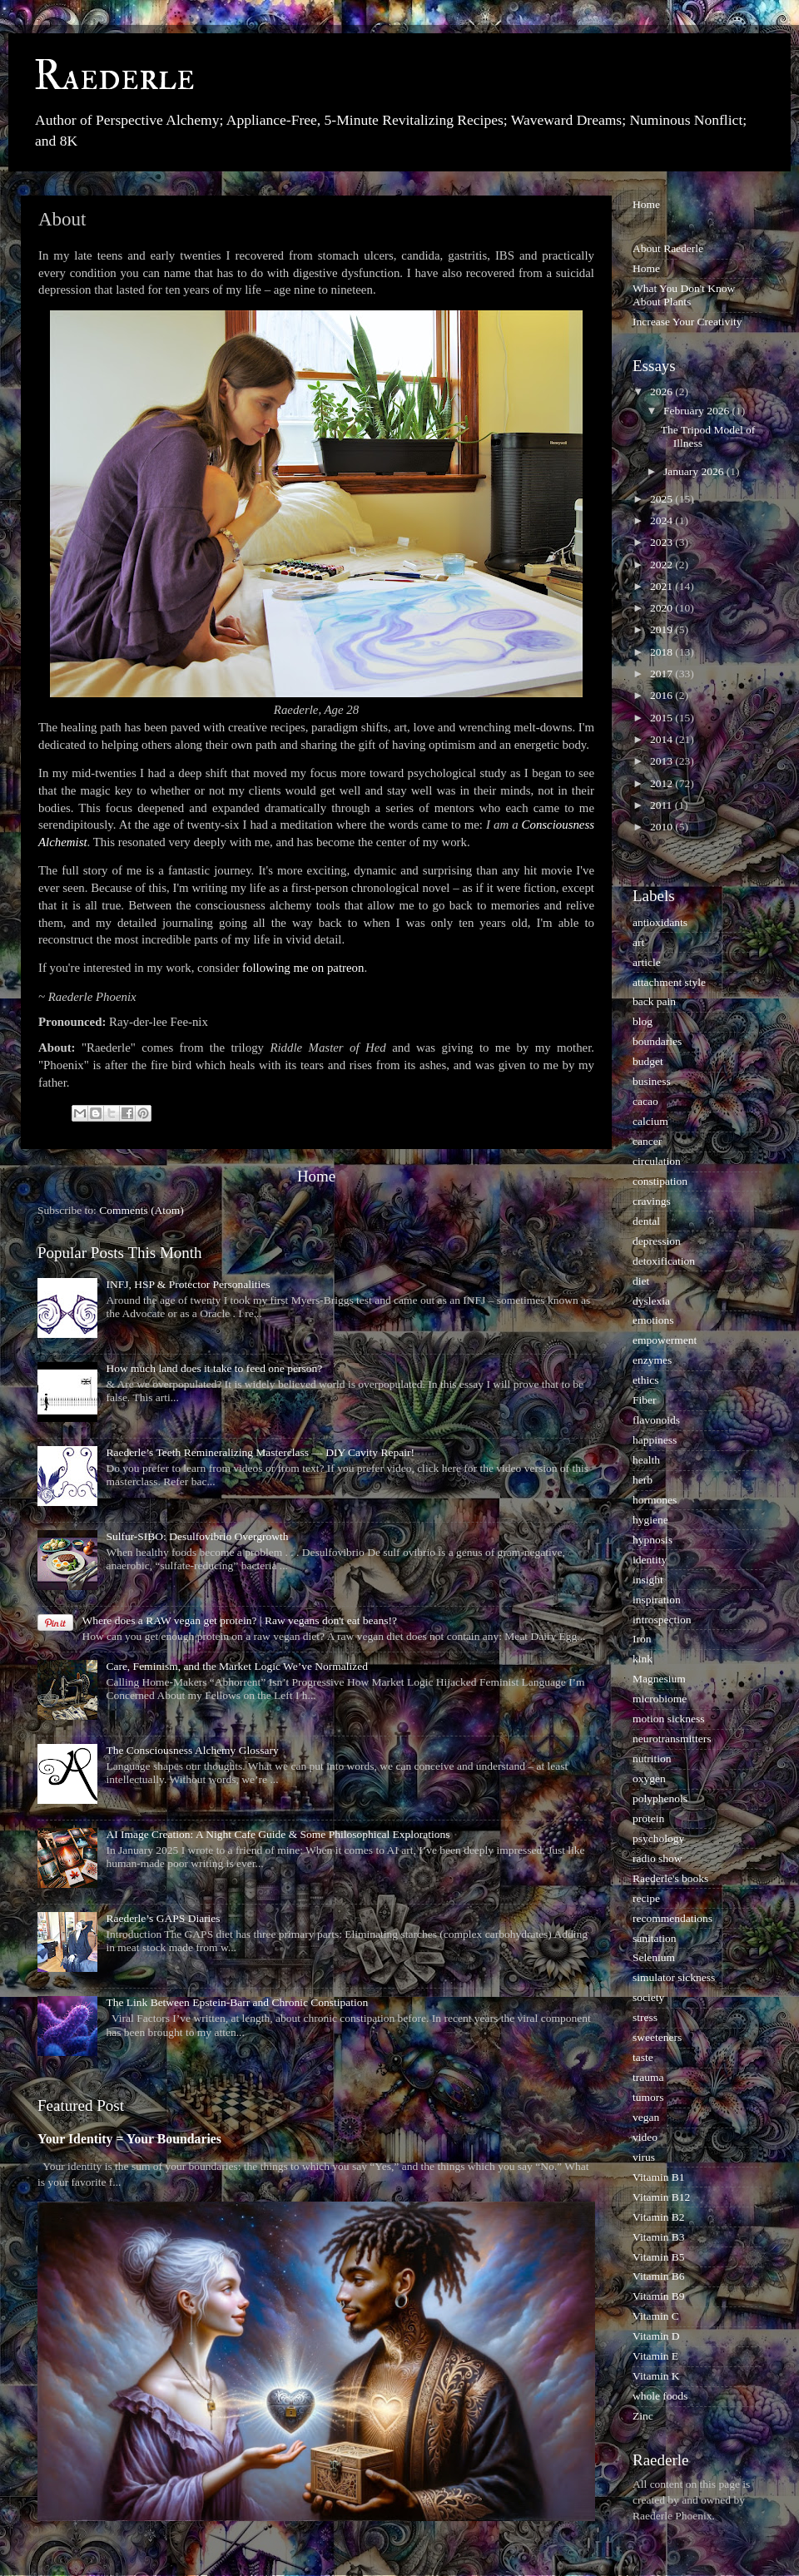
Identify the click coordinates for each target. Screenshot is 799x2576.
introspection (662, 1619)
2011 (662, 805)
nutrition (652, 1758)
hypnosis (652, 1539)
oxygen (649, 1778)
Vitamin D (656, 2336)
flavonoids (656, 1420)
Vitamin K (656, 2376)
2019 (662, 629)
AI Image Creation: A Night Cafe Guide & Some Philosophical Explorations (277, 1834)
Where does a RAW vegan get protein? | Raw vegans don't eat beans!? (239, 1620)
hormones (655, 1500)
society (648, 1997)
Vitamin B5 (659, 2257)
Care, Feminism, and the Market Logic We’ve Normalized (237, 1666)
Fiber (645, 1400)
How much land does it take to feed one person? (214, 1368)
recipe (646, 1898)
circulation (657, 1161)
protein (648, 1818)
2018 (662, 652)
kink (643, 1658)
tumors (648, 2097)
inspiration (657, 1599)
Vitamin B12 (661, 2197)
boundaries (657, 1041)
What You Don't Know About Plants (684, 295)
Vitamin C (656, 2316)
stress (645, 2017)
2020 (662, 608)
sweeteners (657, 2037)
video (645, 2137)
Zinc (643, 2416)
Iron (642, 1638)
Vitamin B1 (659, 2177)
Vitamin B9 (659, 2296)
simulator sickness (674, 1977)
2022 (662, 564)
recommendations (672, 1918)
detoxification (664, 1261)
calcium (650, 1121)
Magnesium (659, 1678)
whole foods (660, 2396)
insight (648, 1579)
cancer (647, 1141)
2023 (662, 542)
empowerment (665, 1340)
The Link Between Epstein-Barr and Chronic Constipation (237, 2002)
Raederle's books (670, 1878)
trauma (648, 2077)
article (647, 962)
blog (643, 1021)
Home (316, 1176)
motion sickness (669, 1718)
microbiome (660, 1698)
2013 (662, 761)
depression (657, 1241)
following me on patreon (303, 967)
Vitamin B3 (659, 2237)
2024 (662, 520)
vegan (646, 2117)
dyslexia (651, 1301)
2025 (662, 499)
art (638, 942)
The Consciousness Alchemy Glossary (192, 1750)
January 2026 (695, 471)
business (652, 1081)
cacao (645, 1101)
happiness (655, 1440)
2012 (662, 783)
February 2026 (697, 410)
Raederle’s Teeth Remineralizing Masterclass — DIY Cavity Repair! (260, 1452)
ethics (646, 1380)
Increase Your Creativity (687, 321)
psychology (658, 1838)
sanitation (655, 1938)
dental (646, 1221)
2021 (662, 586)
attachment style (669, 982)
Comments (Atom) (141, 1210)
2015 (662, 717)
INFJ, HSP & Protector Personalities (188, 1284)
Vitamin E (655, 2356)
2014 (662, 739)
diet (641, 1281)
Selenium (654, 1957)
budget (648, 1061)
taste (643, 2057)
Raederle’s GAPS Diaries (163, 1918)
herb (643, 1480)
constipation (660, 1181)
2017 (662, 673)
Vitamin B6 (659, 2276)
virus (644, 2157)
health (646, 1460)
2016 (662, 695)
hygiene (650, 1519)
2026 (662, 391)
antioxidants (660, 922)
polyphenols (660, 1798)
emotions (653, 1320)
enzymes (652, 1360)
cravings (652, 1201)
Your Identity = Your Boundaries (129, 2139)
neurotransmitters (672, 1738)
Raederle (114, 77)
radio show (657, 1858)
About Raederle (668, 248)
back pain (654, 1001)
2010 (662, 826)
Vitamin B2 (659, 2217)
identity (650, 1559)
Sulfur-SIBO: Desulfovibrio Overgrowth (197, 1536)
